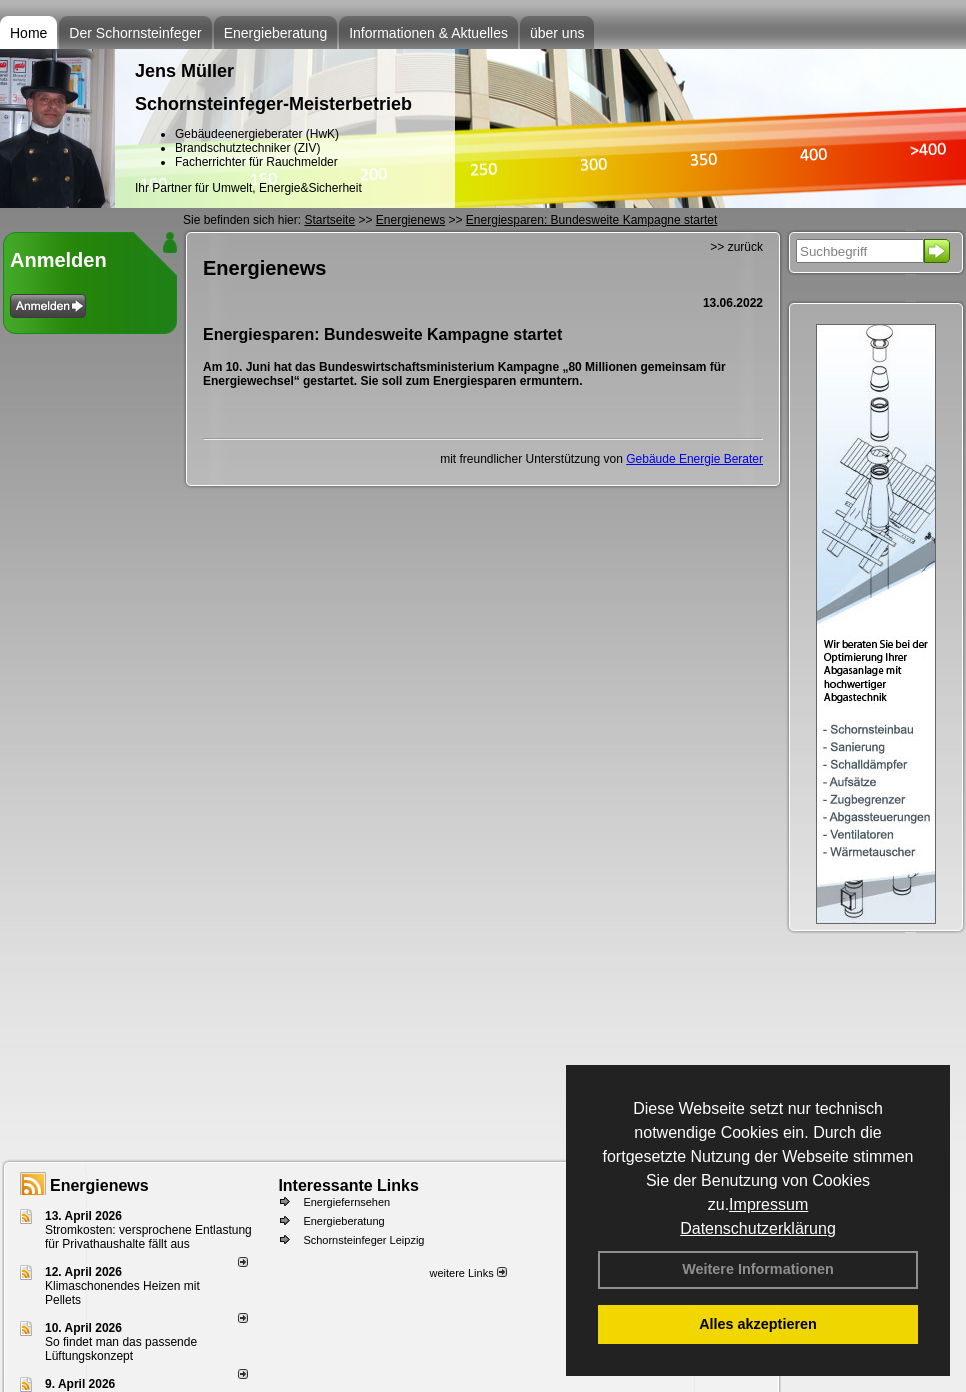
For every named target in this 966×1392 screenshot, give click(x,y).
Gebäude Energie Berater (694, 459)
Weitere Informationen (758, 1269)
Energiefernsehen (346, 1202)
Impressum (768, 1204)
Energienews (99, 1185)
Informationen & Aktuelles (428, 33)
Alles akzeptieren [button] (758, 1324)
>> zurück (736, 247)
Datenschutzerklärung (758, 1228)
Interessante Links (348, 1185)
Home (28, 33)
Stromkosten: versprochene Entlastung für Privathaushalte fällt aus (148, 1237)
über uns (557, 33)
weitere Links (467, 1273)
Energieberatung (276, 33)
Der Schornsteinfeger (135, 33)
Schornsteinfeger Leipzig (363, 1240)
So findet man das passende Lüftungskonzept (121, 1349)
